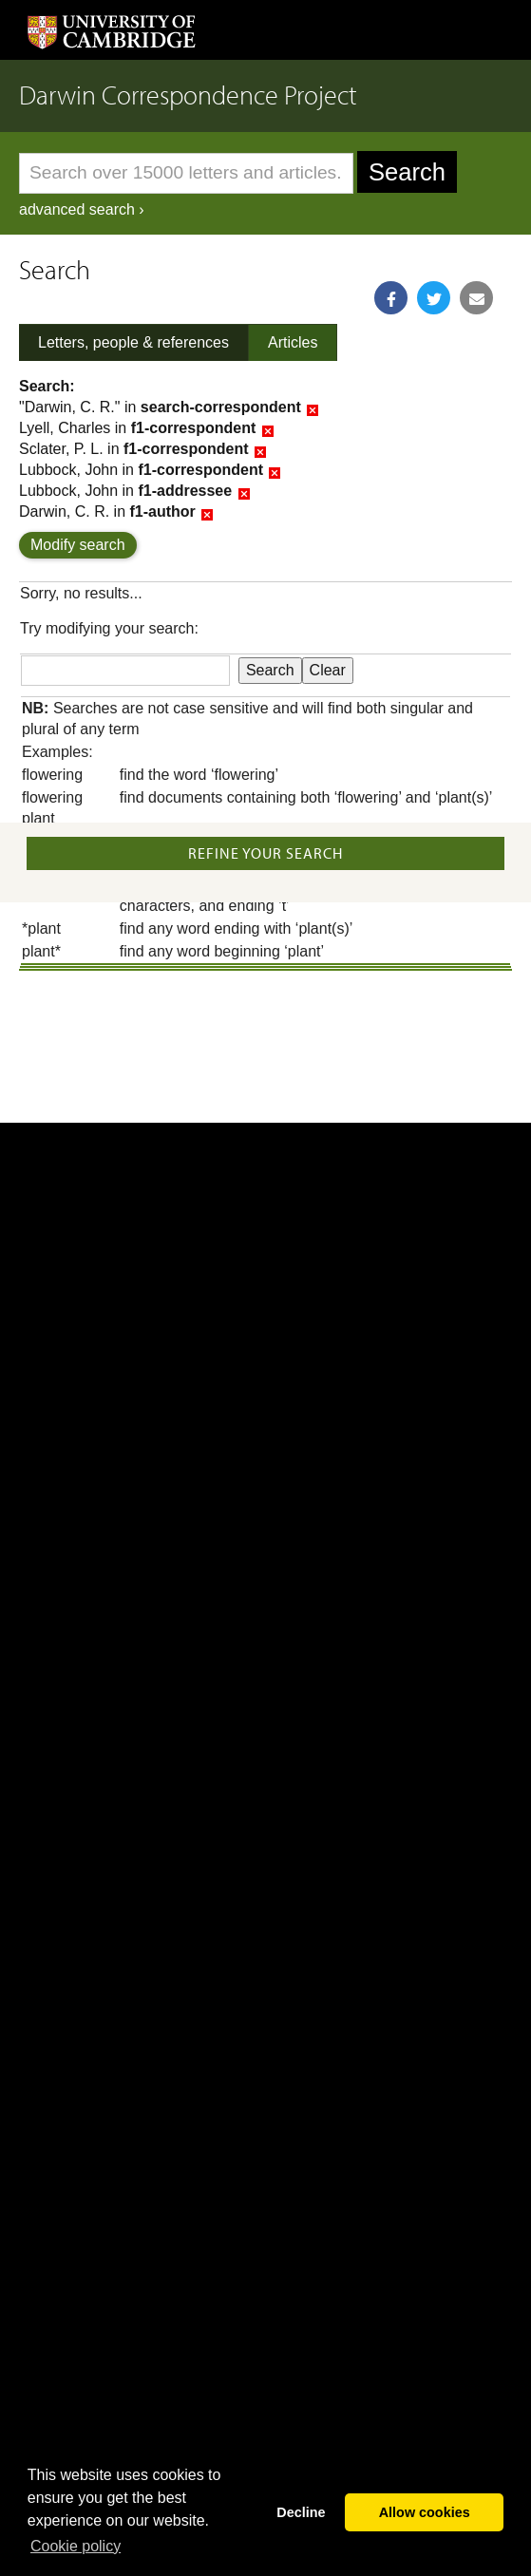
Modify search (77, 545)
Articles (292, 342)
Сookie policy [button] (75, 2546)
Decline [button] (300, 2512)
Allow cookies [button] (424, 2512)
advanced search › (81, 209)
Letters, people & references (133, 342)
